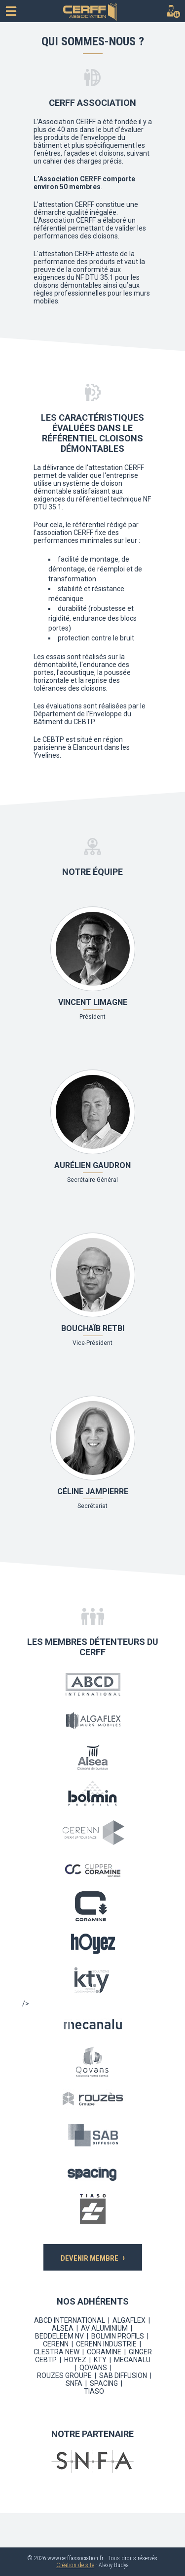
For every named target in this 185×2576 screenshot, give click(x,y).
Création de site (75, 2565)
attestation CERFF (66, 204)
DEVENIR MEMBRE (93, 2257)
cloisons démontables (68, 285)
